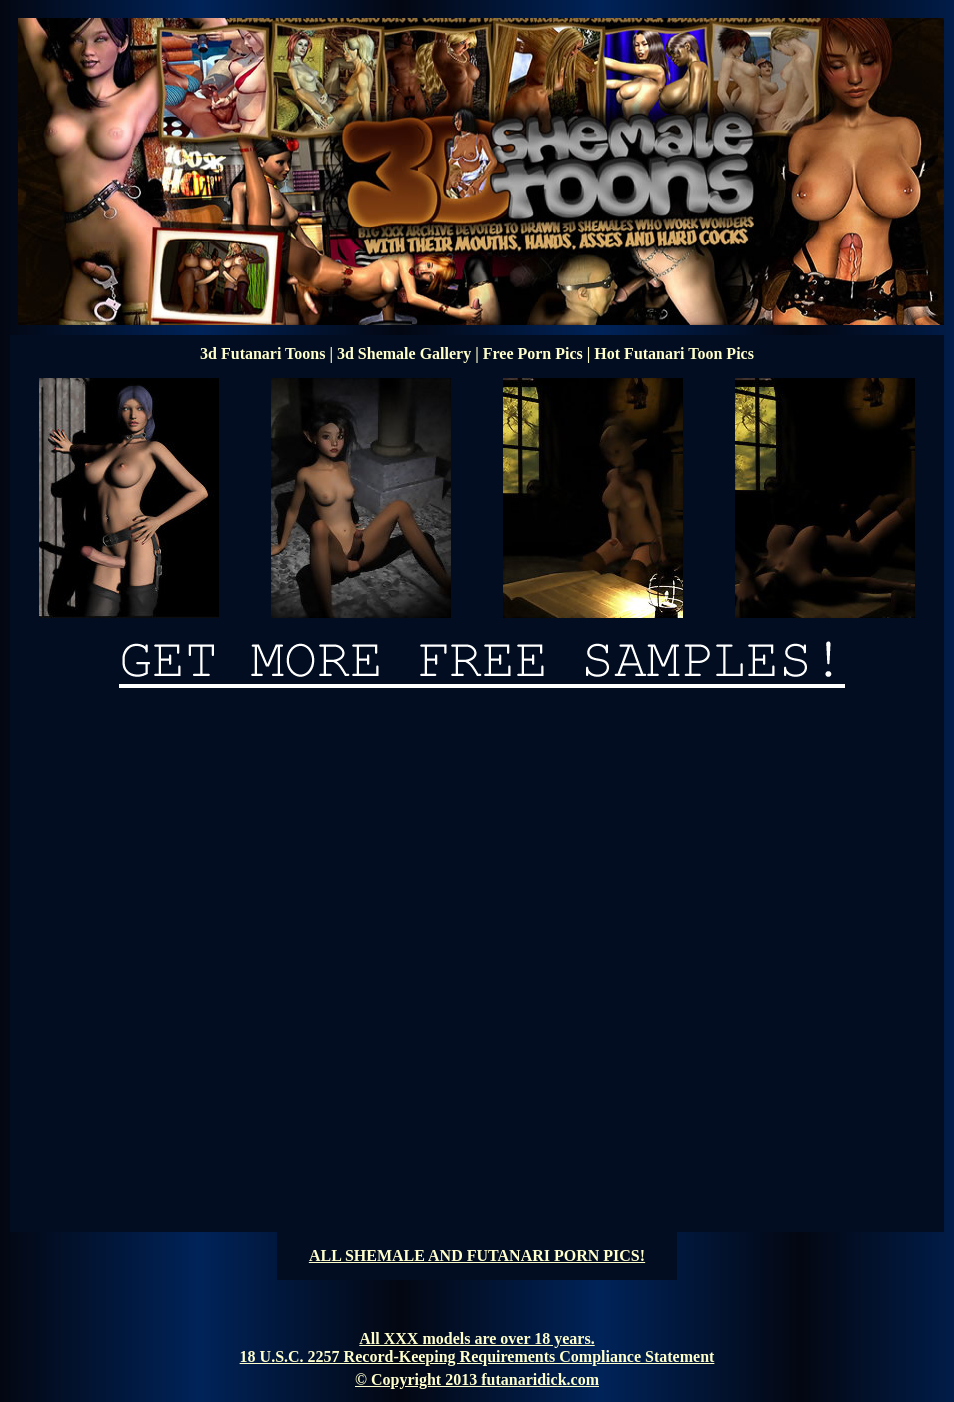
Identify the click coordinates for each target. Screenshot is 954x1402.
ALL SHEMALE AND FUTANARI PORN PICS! (477, 1255)
